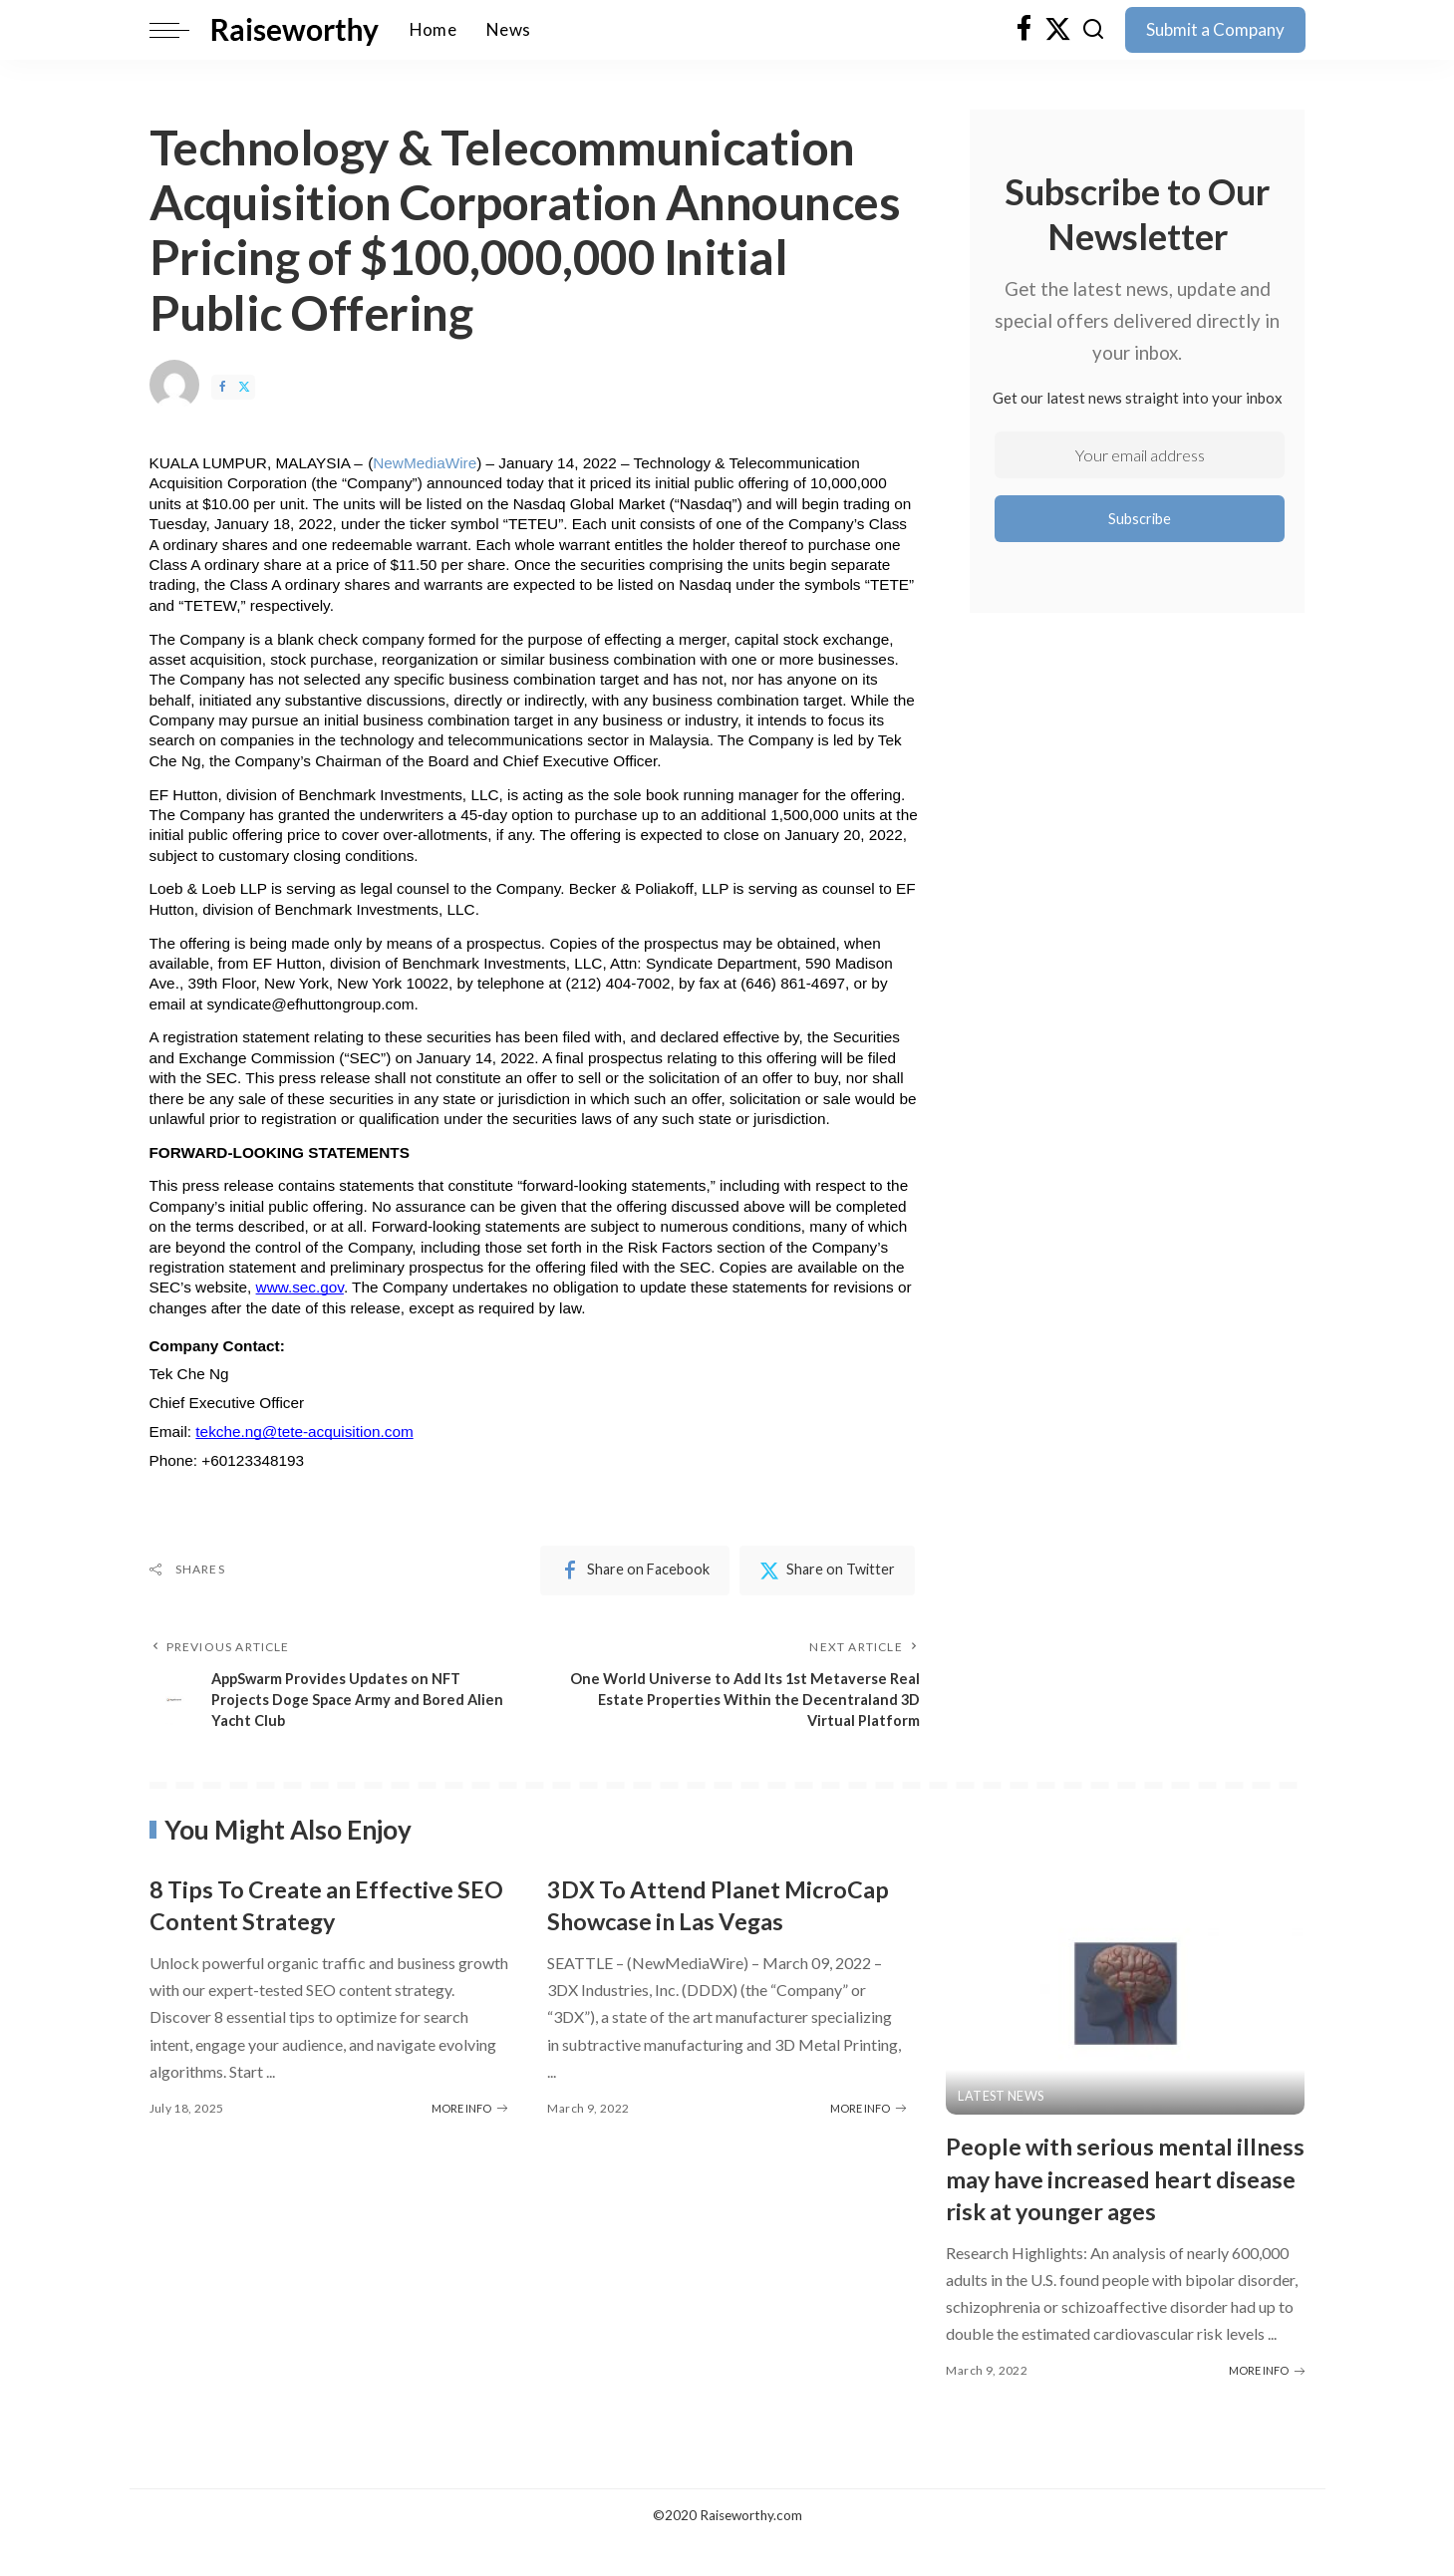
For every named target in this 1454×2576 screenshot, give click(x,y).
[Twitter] (1057, 30)
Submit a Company (1215, 29)
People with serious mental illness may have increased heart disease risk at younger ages (1116, 2196)
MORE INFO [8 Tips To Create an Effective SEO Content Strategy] (469, 2110)
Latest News (1002, 2098)
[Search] (1093, 30)
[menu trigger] (179, 30)
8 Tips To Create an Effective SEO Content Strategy (318, 1906)
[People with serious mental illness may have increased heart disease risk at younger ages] (1125, 1995)
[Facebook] (1024, 30)
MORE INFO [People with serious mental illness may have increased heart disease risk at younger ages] (1267, 2405)
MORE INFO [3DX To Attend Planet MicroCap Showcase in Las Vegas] (868, 2142)
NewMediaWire (424, 462)
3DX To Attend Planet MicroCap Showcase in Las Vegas (702, 1922)
